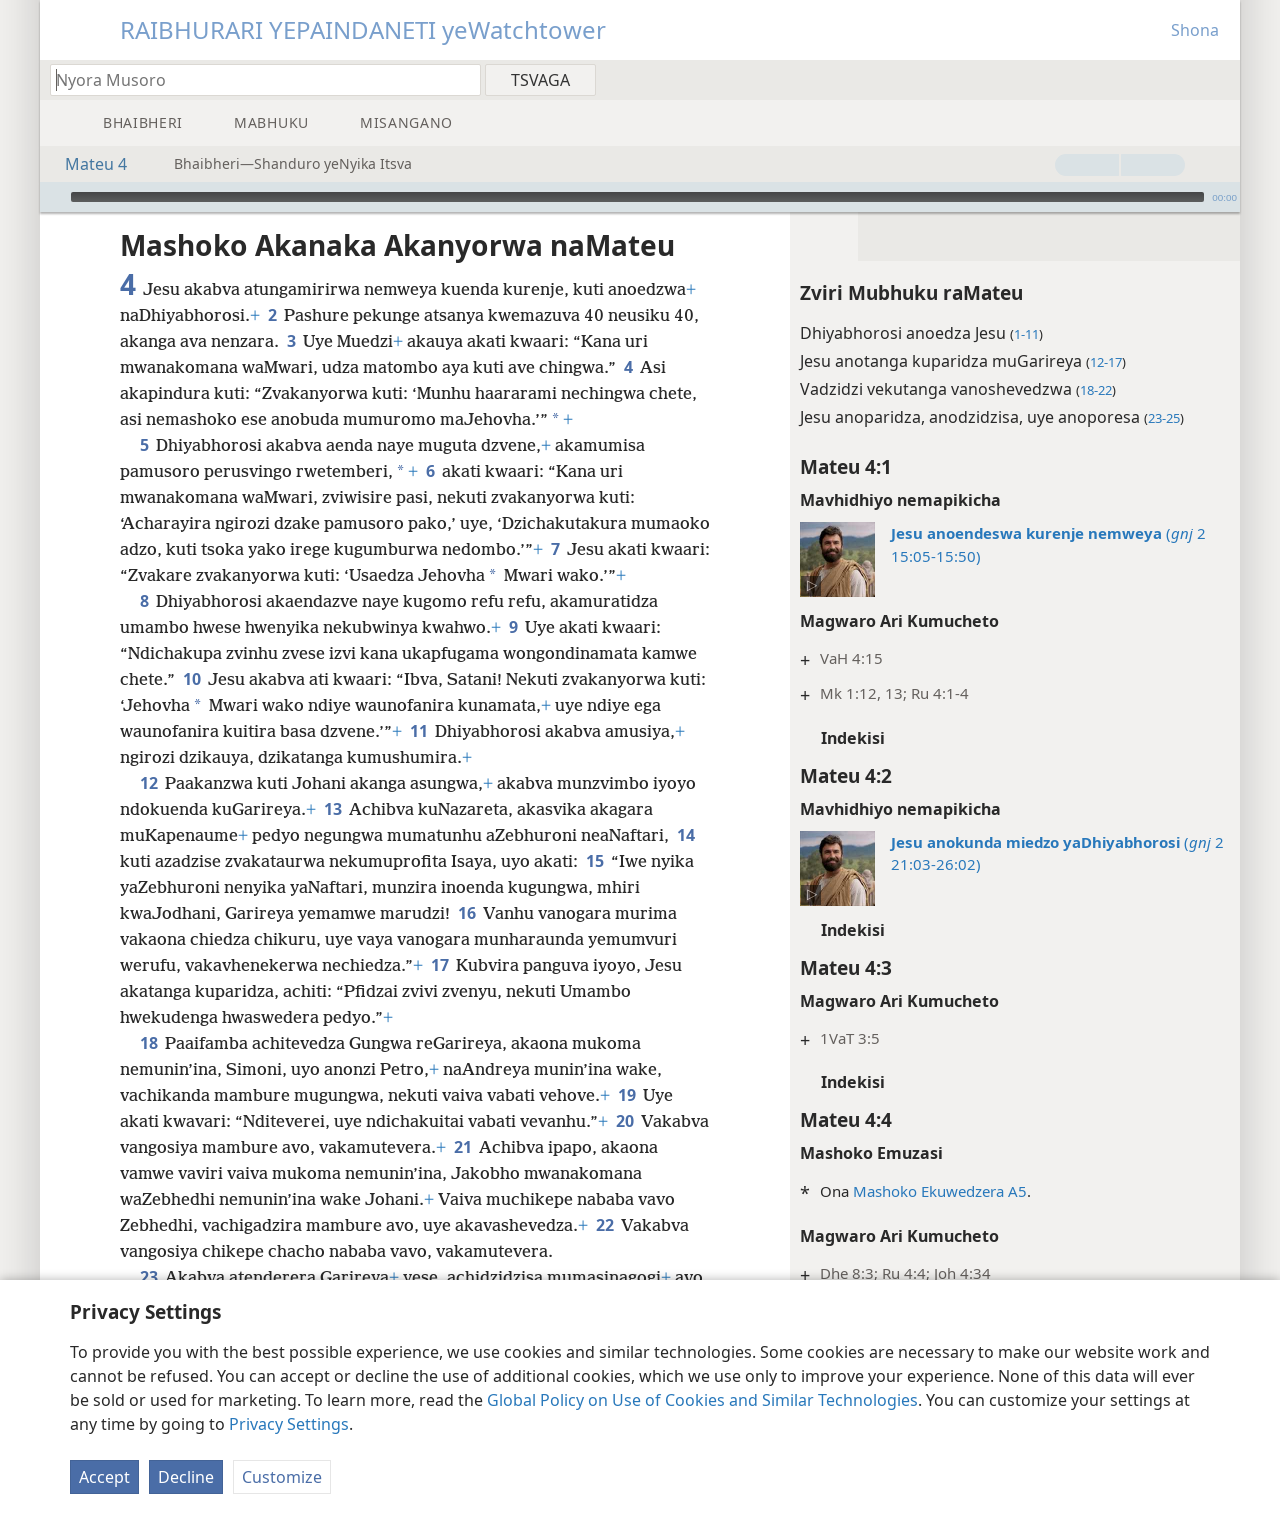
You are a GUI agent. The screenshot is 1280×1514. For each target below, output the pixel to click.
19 (626, 1095)
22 (604, 1225)
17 (439, 965)
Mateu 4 (86, 164)
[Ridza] (53, 197)
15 (594, 861)
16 (466, 913)
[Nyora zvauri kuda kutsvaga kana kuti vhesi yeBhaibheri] (256, 79)
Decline (186, 1477)
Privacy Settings (289, 1424)
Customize (282, 1477)
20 (624, 1121)
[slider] (637, 197)
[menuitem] (1217, 79)
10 (191, 679)
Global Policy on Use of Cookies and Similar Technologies (702, 1400)
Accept (104, 1477)
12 (148, 783)
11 (418, 731)
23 (148, 1277)
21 (462, 1147)
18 (148, 1043)
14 (685, 835)
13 (332, 809)
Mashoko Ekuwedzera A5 (939, 1191)
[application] (640, 197)
